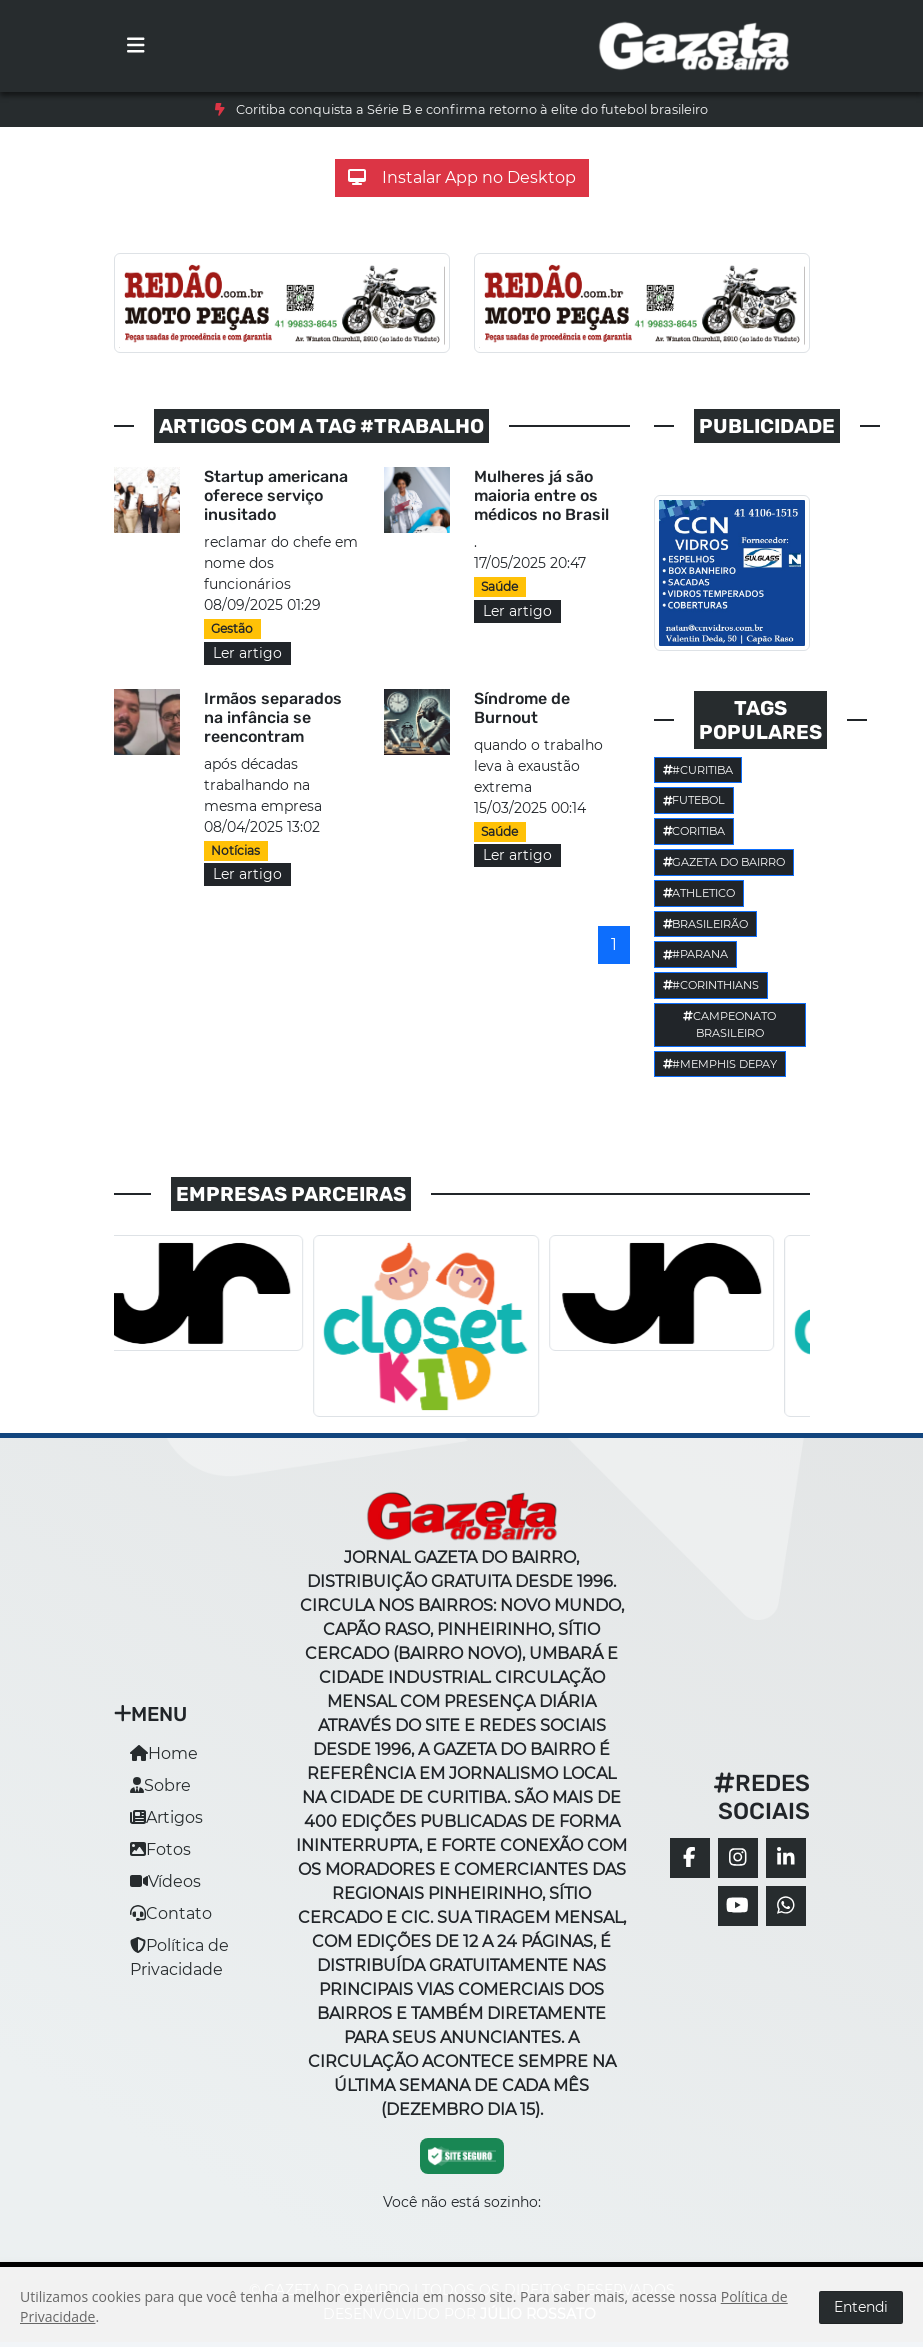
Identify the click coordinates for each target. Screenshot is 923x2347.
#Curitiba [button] (698, 770)
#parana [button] (696, 954)
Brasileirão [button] (706, 924)
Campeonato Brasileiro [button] (729, 1024)
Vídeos (165, 1881)
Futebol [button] (694, 800)
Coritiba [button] (694, 831)
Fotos (160, 1849)
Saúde (499, 586)
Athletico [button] (699, 893)
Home (164, 1753)
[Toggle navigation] (136, 46)
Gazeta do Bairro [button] (724, 862)
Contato (171, 1913)
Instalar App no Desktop (462, 177)
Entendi (861, 2307)
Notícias (235, 850)
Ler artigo (247, 653)
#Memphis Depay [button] (720, 1064)
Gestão (232, 628)
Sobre (160, 1785)
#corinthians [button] (711, 985)
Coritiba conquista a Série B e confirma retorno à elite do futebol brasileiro (472, 109)
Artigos (166, 1817)
